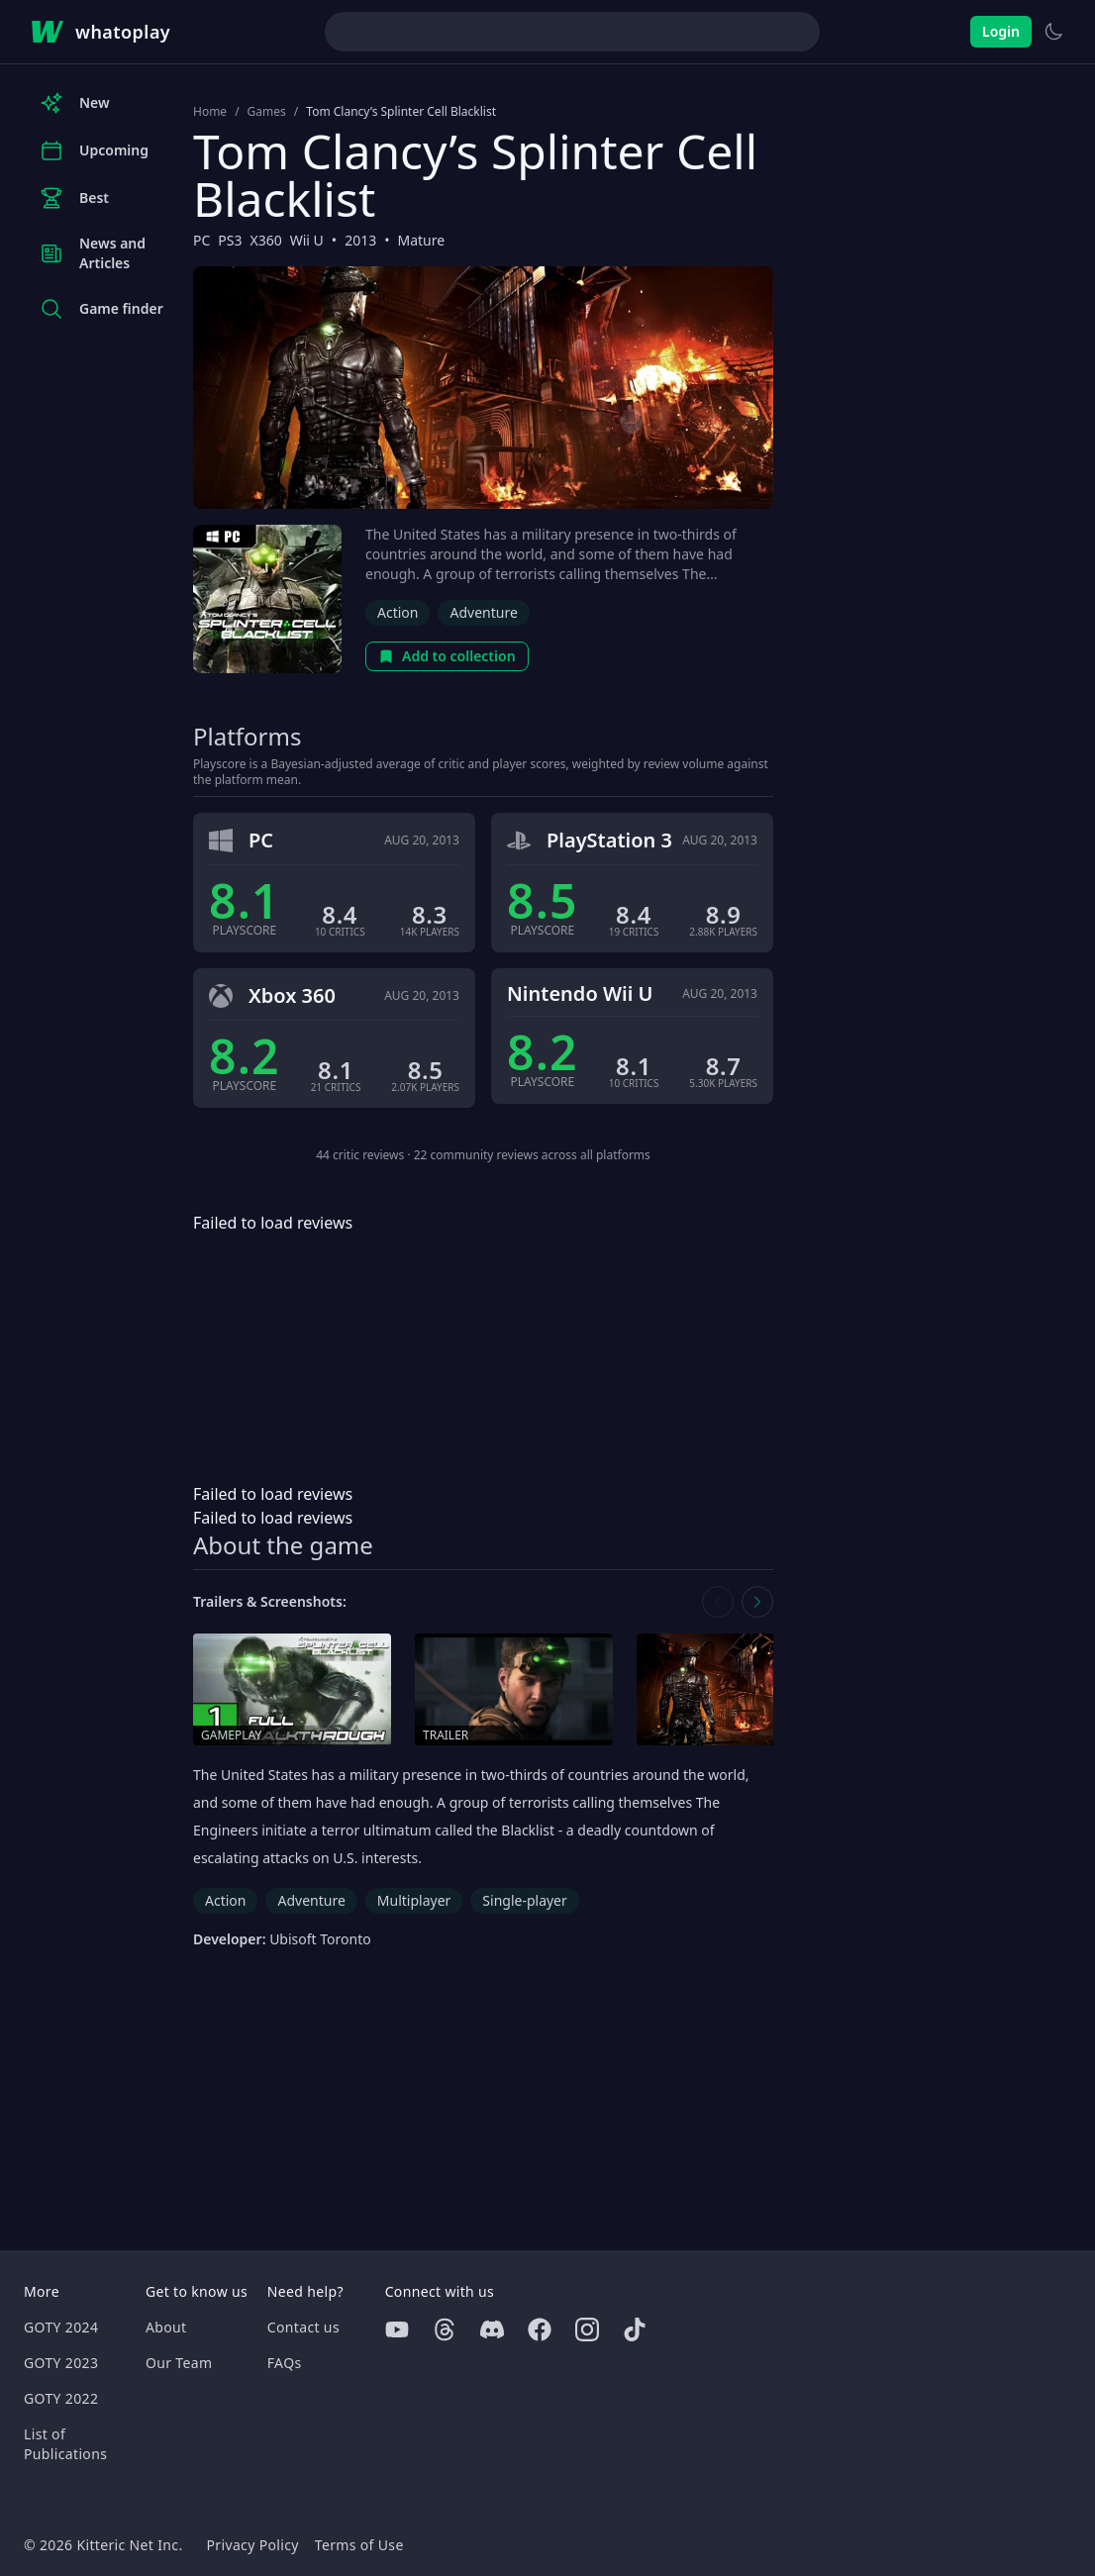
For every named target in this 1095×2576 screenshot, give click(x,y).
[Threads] (444, 2329)
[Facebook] (539, 2329)
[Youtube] (397, 2329)
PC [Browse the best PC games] (201, 240)
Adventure (483, 612)
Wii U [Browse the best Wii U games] (307, 240)
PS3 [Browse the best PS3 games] (230, 240)
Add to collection (447, 655)
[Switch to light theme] (1053, 32)
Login (1001, 31)
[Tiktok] (635, 2329)
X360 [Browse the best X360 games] (266, 240)
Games (267, 112)
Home (210, 112)
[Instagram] (587, 2329)
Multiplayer (414, 1900)
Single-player (524, 1900)
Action (397, 612)
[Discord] (492, 2329)
